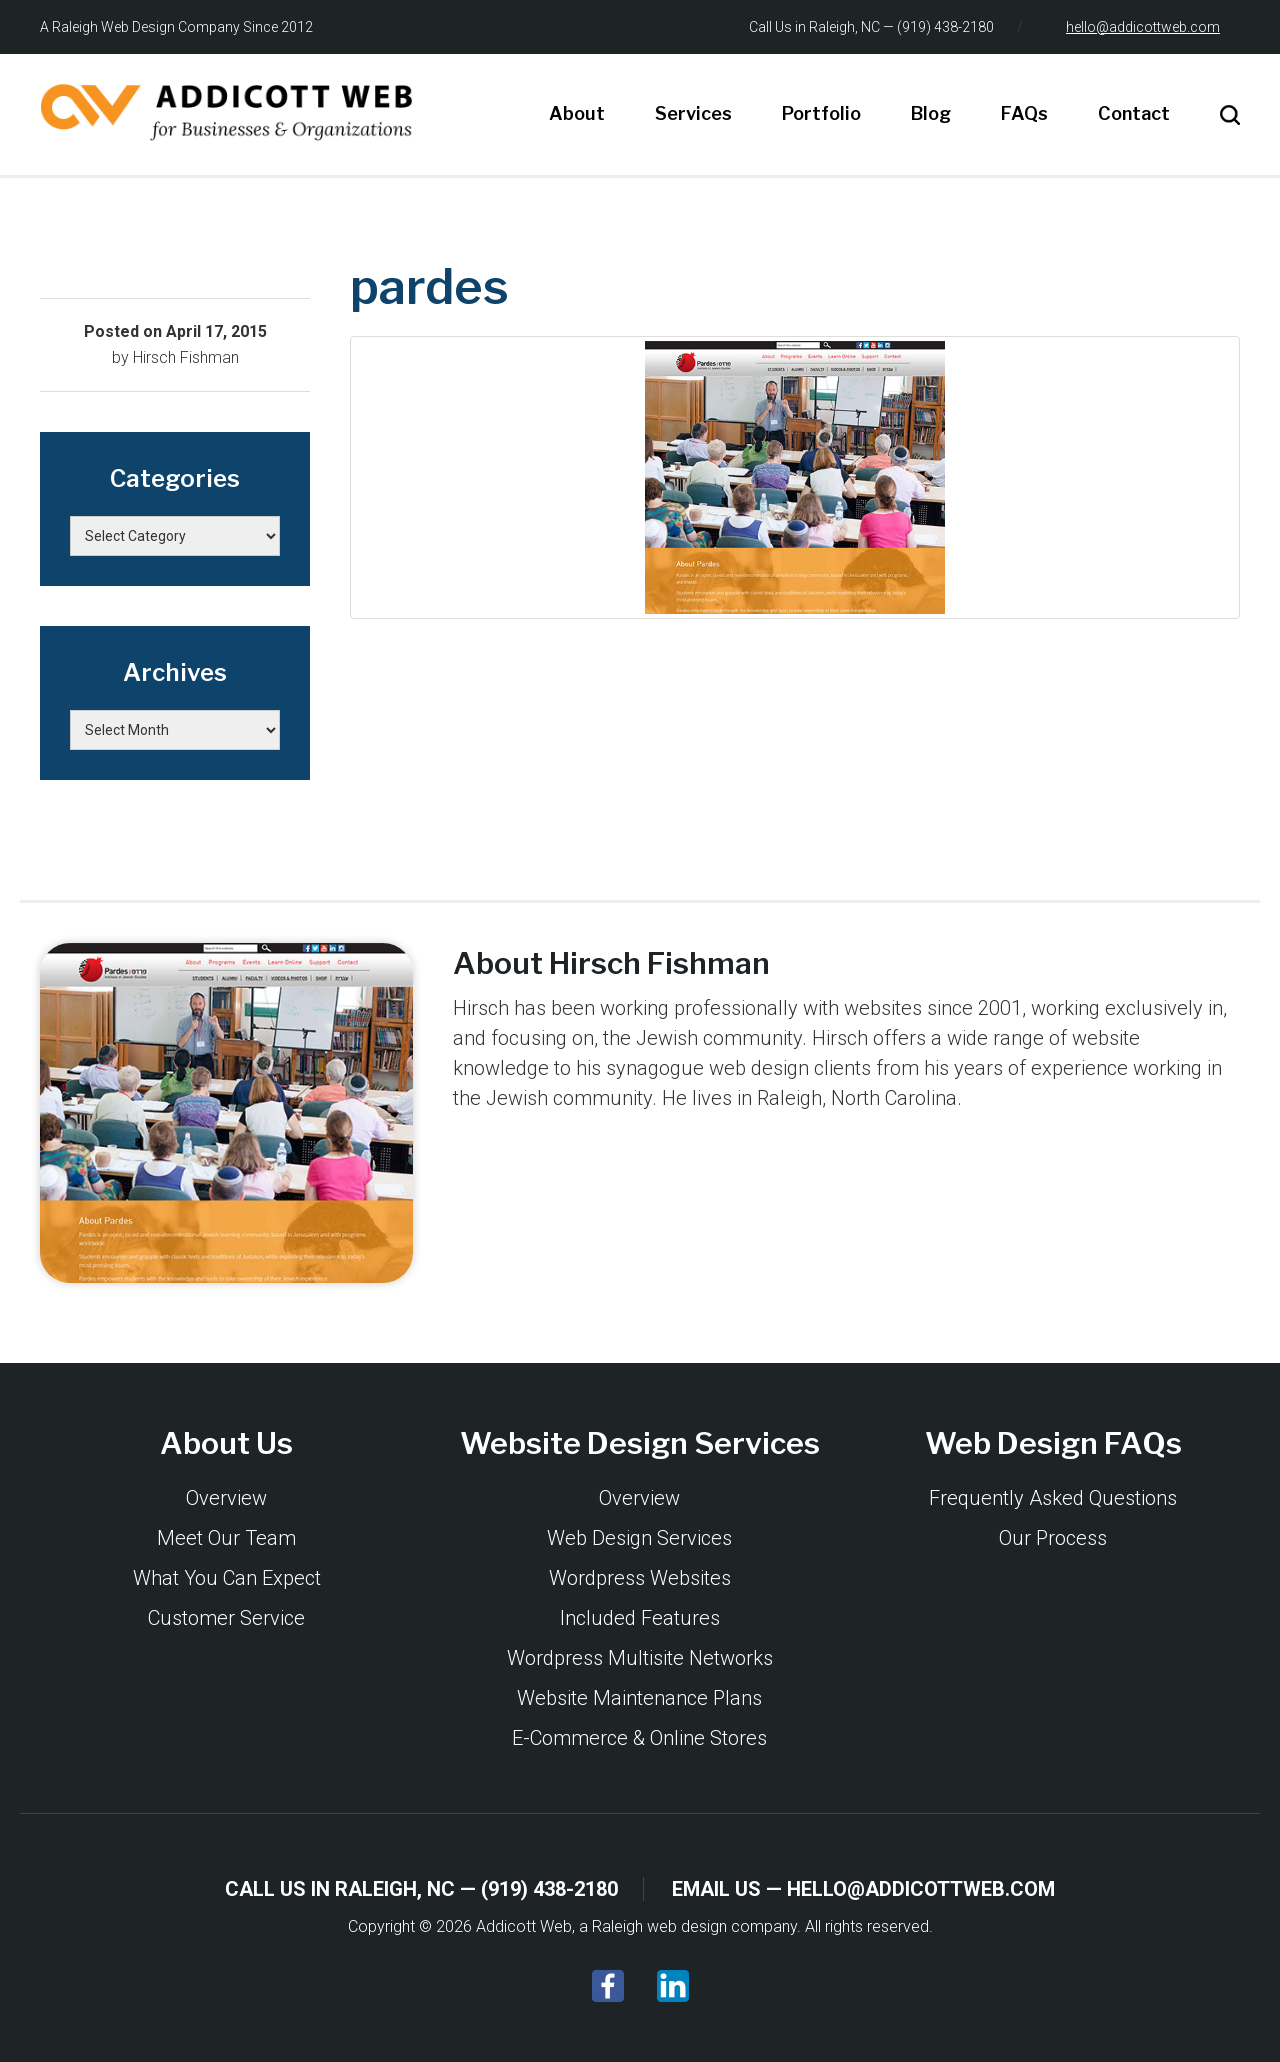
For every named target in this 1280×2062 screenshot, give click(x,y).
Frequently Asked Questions (1053, 1498)
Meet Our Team (226, 1538)
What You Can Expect (227, 1578)
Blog (931, 113)
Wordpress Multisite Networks (640, 1658)
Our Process (1053, 1538)
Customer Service (226, 1618)
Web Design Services (639, 1538)
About (577, 113)
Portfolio (821, 113)
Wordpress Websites (640, 1578)
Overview (226, 1498)
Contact (1134, 113)
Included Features (640, 1618)
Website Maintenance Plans (639, 1698)
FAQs (1024, 113)
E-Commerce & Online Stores (639, 1738)
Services (693, 113)
